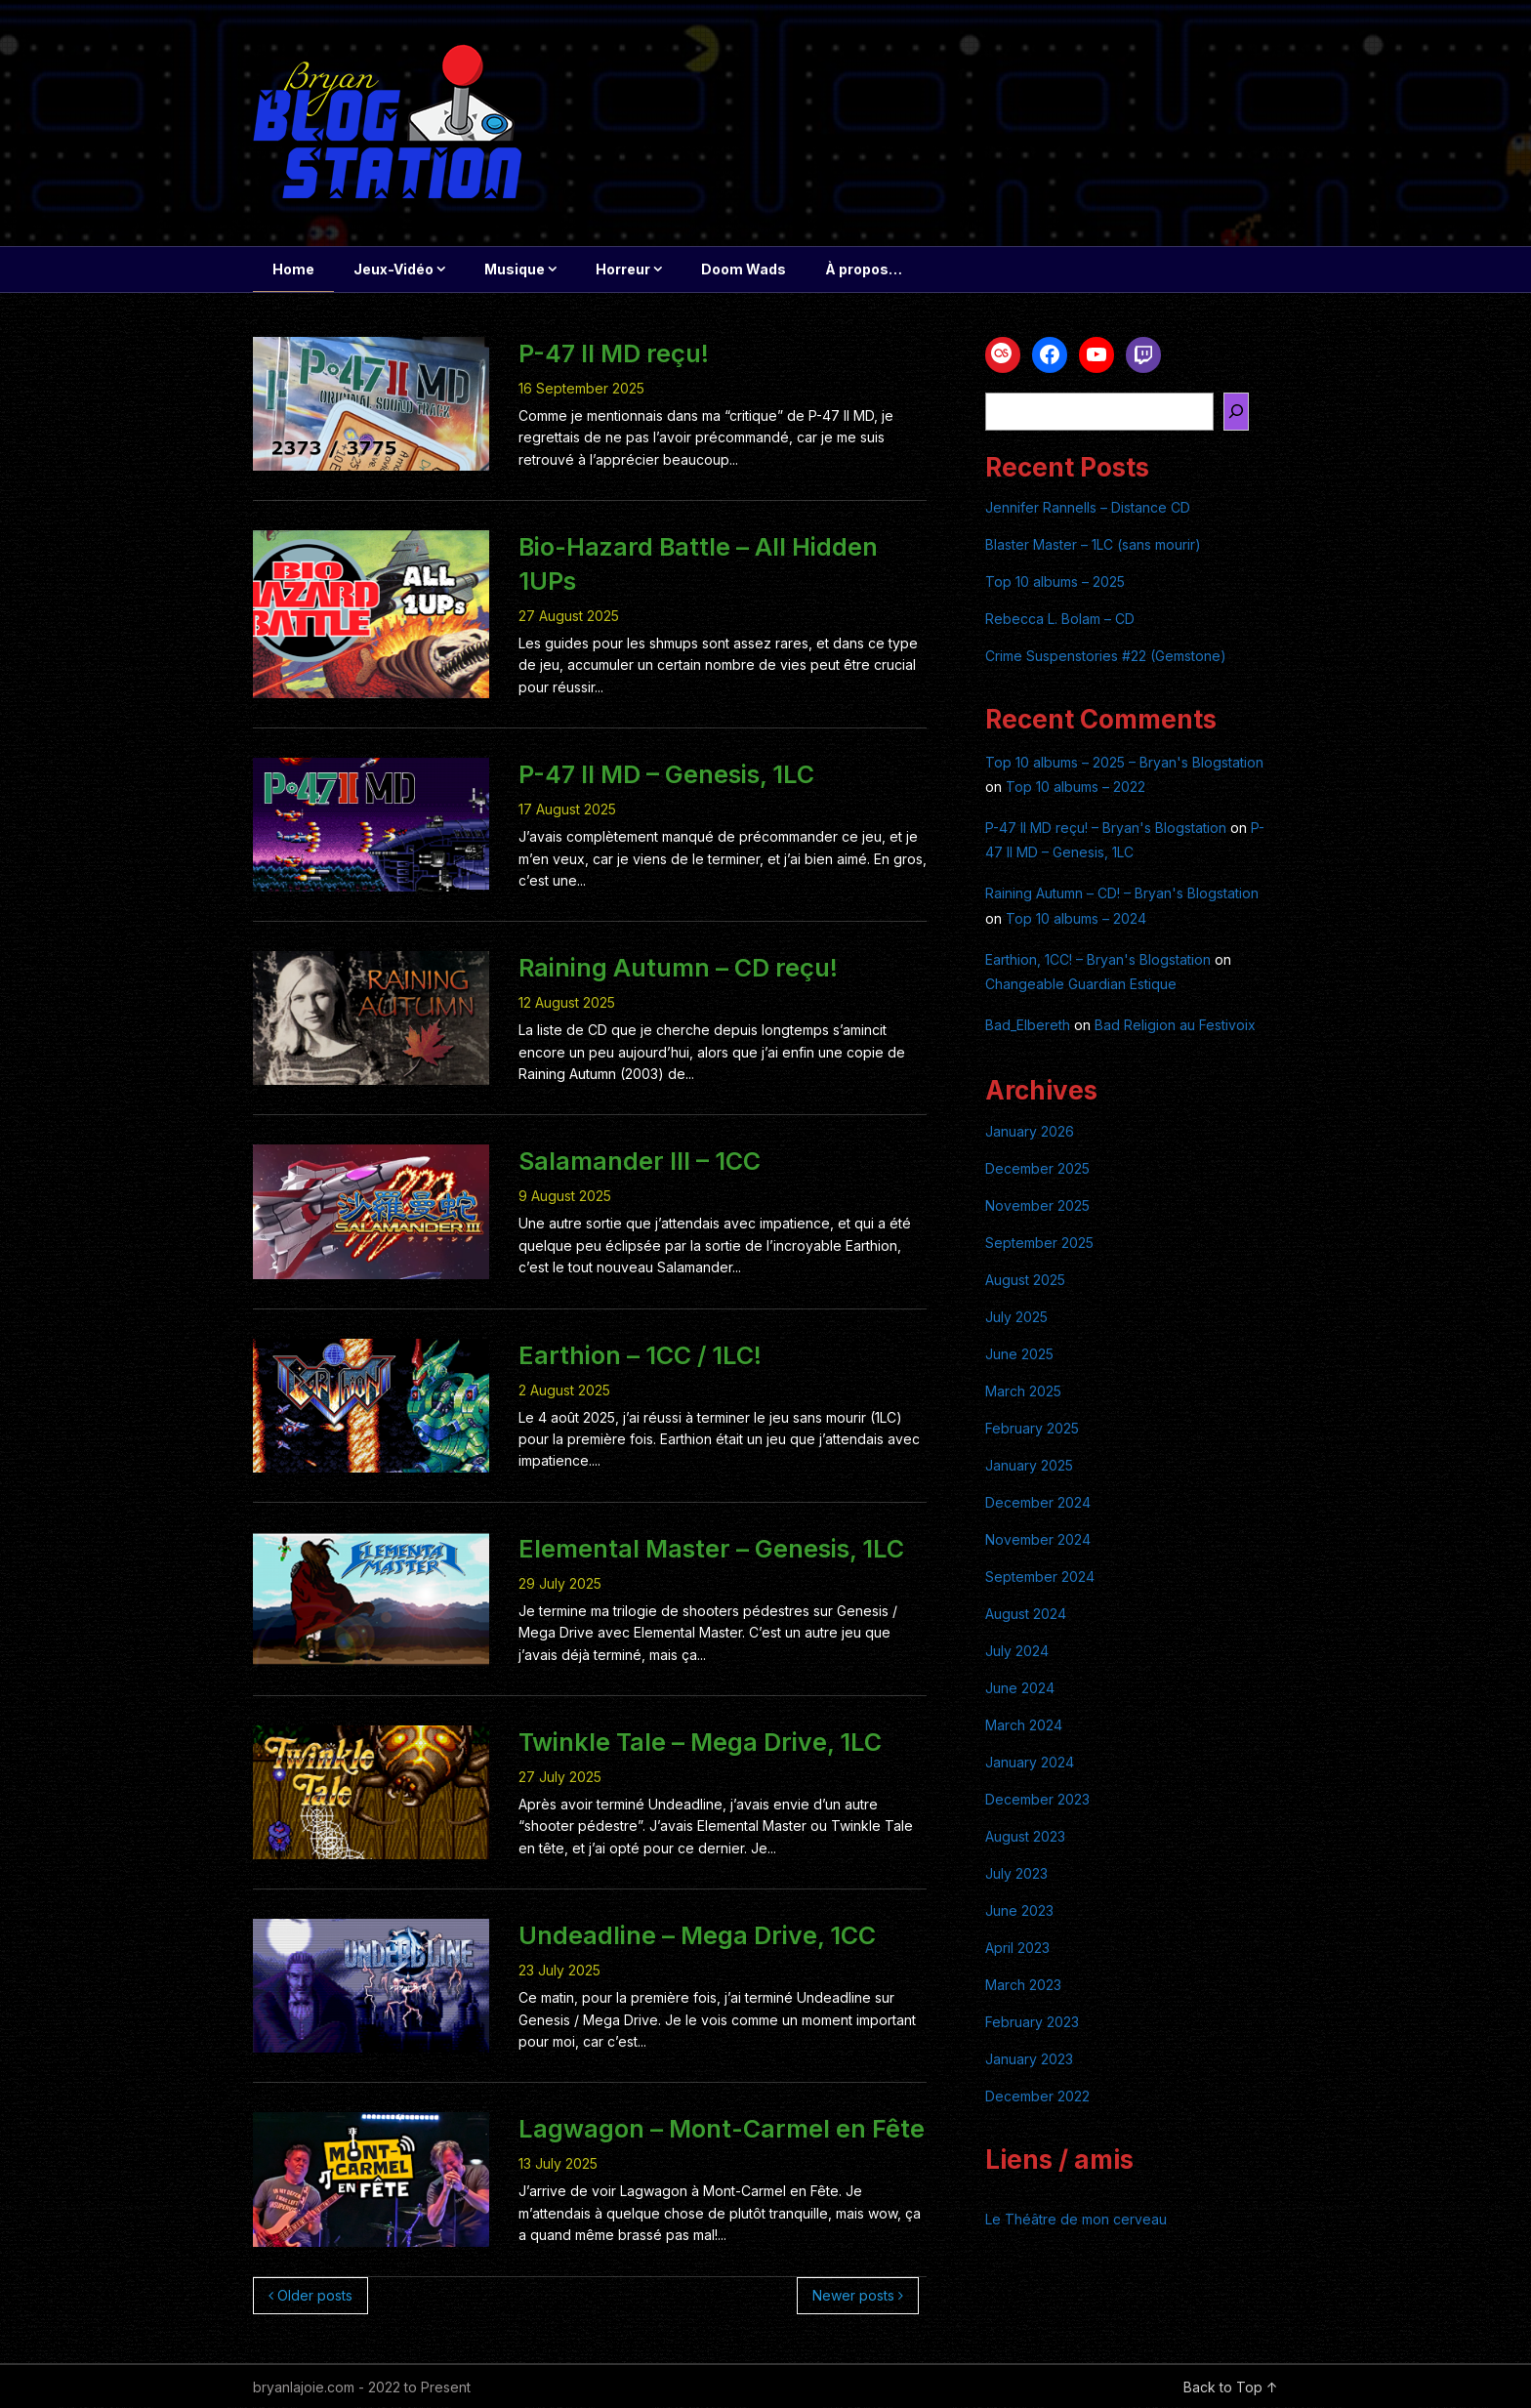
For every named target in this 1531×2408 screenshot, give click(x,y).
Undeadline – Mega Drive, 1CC (697, 1936)
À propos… (863, 269)
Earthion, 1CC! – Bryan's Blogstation (1098, 960)
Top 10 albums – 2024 (1076, 919)
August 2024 (1025, 1614)
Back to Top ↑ (1230, 2388)
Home (293, 269)
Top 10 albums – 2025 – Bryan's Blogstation (1124, 763)
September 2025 (1039, 1243)
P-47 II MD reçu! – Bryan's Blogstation (1105, 828)
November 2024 (1038, 1540)
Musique (514, 269)
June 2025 (1019, 1355)
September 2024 (1040, 1577)
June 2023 (1019, 1911)
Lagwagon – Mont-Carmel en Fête (721, 2129)
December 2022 (1037, 2097)
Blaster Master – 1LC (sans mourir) (1093, 545)
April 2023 (1017, 1948)
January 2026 (1029, 1132)
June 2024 (1020, 1689)
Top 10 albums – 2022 (1075, 787)
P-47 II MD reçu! (613, 354)
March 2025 (1023, 1392)
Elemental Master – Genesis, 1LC (711, 1549)
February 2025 (1032, 1429)
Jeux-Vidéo (393, 269)
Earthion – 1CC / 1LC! (640, 1356)
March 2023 (1023, 1985)
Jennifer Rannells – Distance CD (1087, 508)
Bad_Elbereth (1027, 1025)
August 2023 (1025, 1837)
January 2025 (1029, 1466)
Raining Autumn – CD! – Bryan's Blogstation (1122, 894)
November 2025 (1037, 1206)
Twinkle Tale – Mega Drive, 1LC (700, 1743)
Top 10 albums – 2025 (1055, 582)
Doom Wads (743, 269)
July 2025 (1016, 1317)
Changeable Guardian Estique (1081, 984)
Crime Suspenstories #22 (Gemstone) (1105, 656)
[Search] (1236, 413)
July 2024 (1017, 1651)
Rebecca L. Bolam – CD (1060, 619)
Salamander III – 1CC (639, 1162)
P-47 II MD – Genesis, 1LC (666, 775)
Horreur (623, 269)
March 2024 (1023, 1726)
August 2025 (1025, 1280)
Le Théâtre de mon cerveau (1076, 2220)
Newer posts (857, 2296)
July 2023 (1016, 1874)
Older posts (310, 2296)
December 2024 (1038, 1503)
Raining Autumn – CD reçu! (678, 968)
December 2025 (1037, 1169)
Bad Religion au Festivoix (1175, 1025)
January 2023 (1029, 2060)
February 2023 (1032, 2022)
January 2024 (1029, 1763)
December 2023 (1037, 1800)
